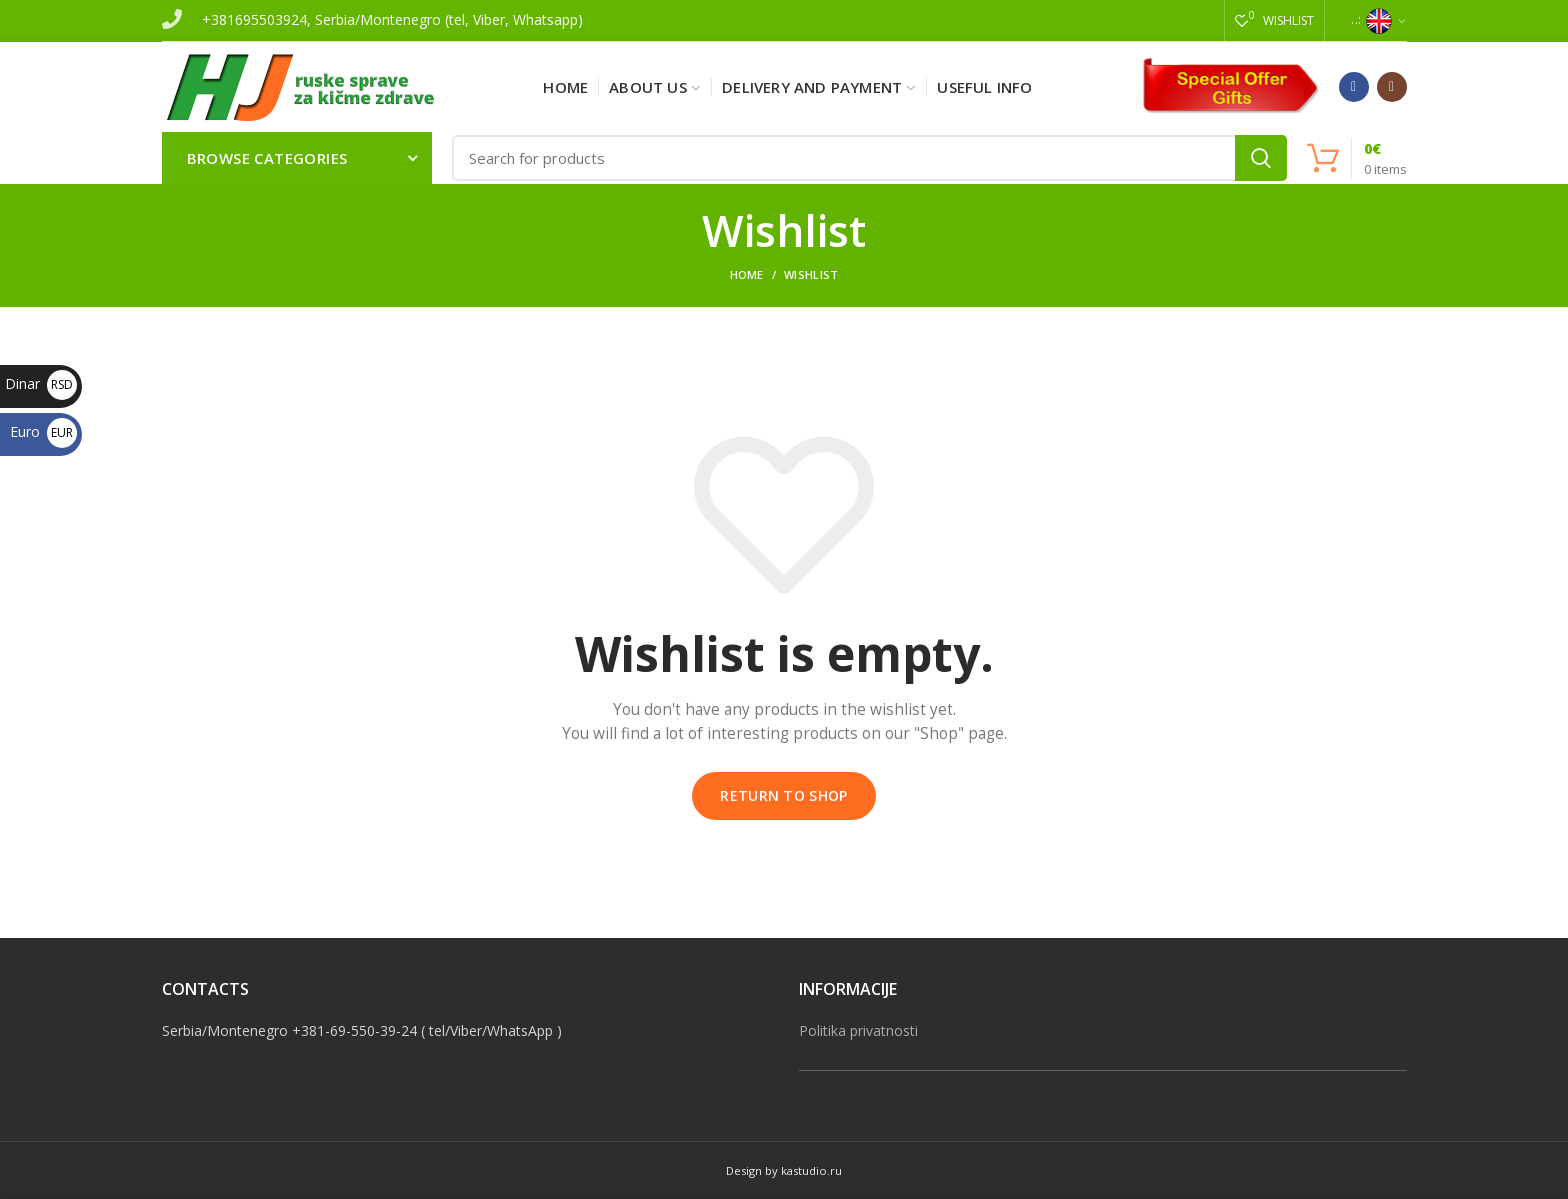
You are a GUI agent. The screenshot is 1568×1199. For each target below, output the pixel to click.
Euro (43, 431)
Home (747, 274)
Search (1261, 158)
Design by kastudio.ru (784, 1170)
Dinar (41, 383)
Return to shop (783, 795)
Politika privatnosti (858, 1030)
